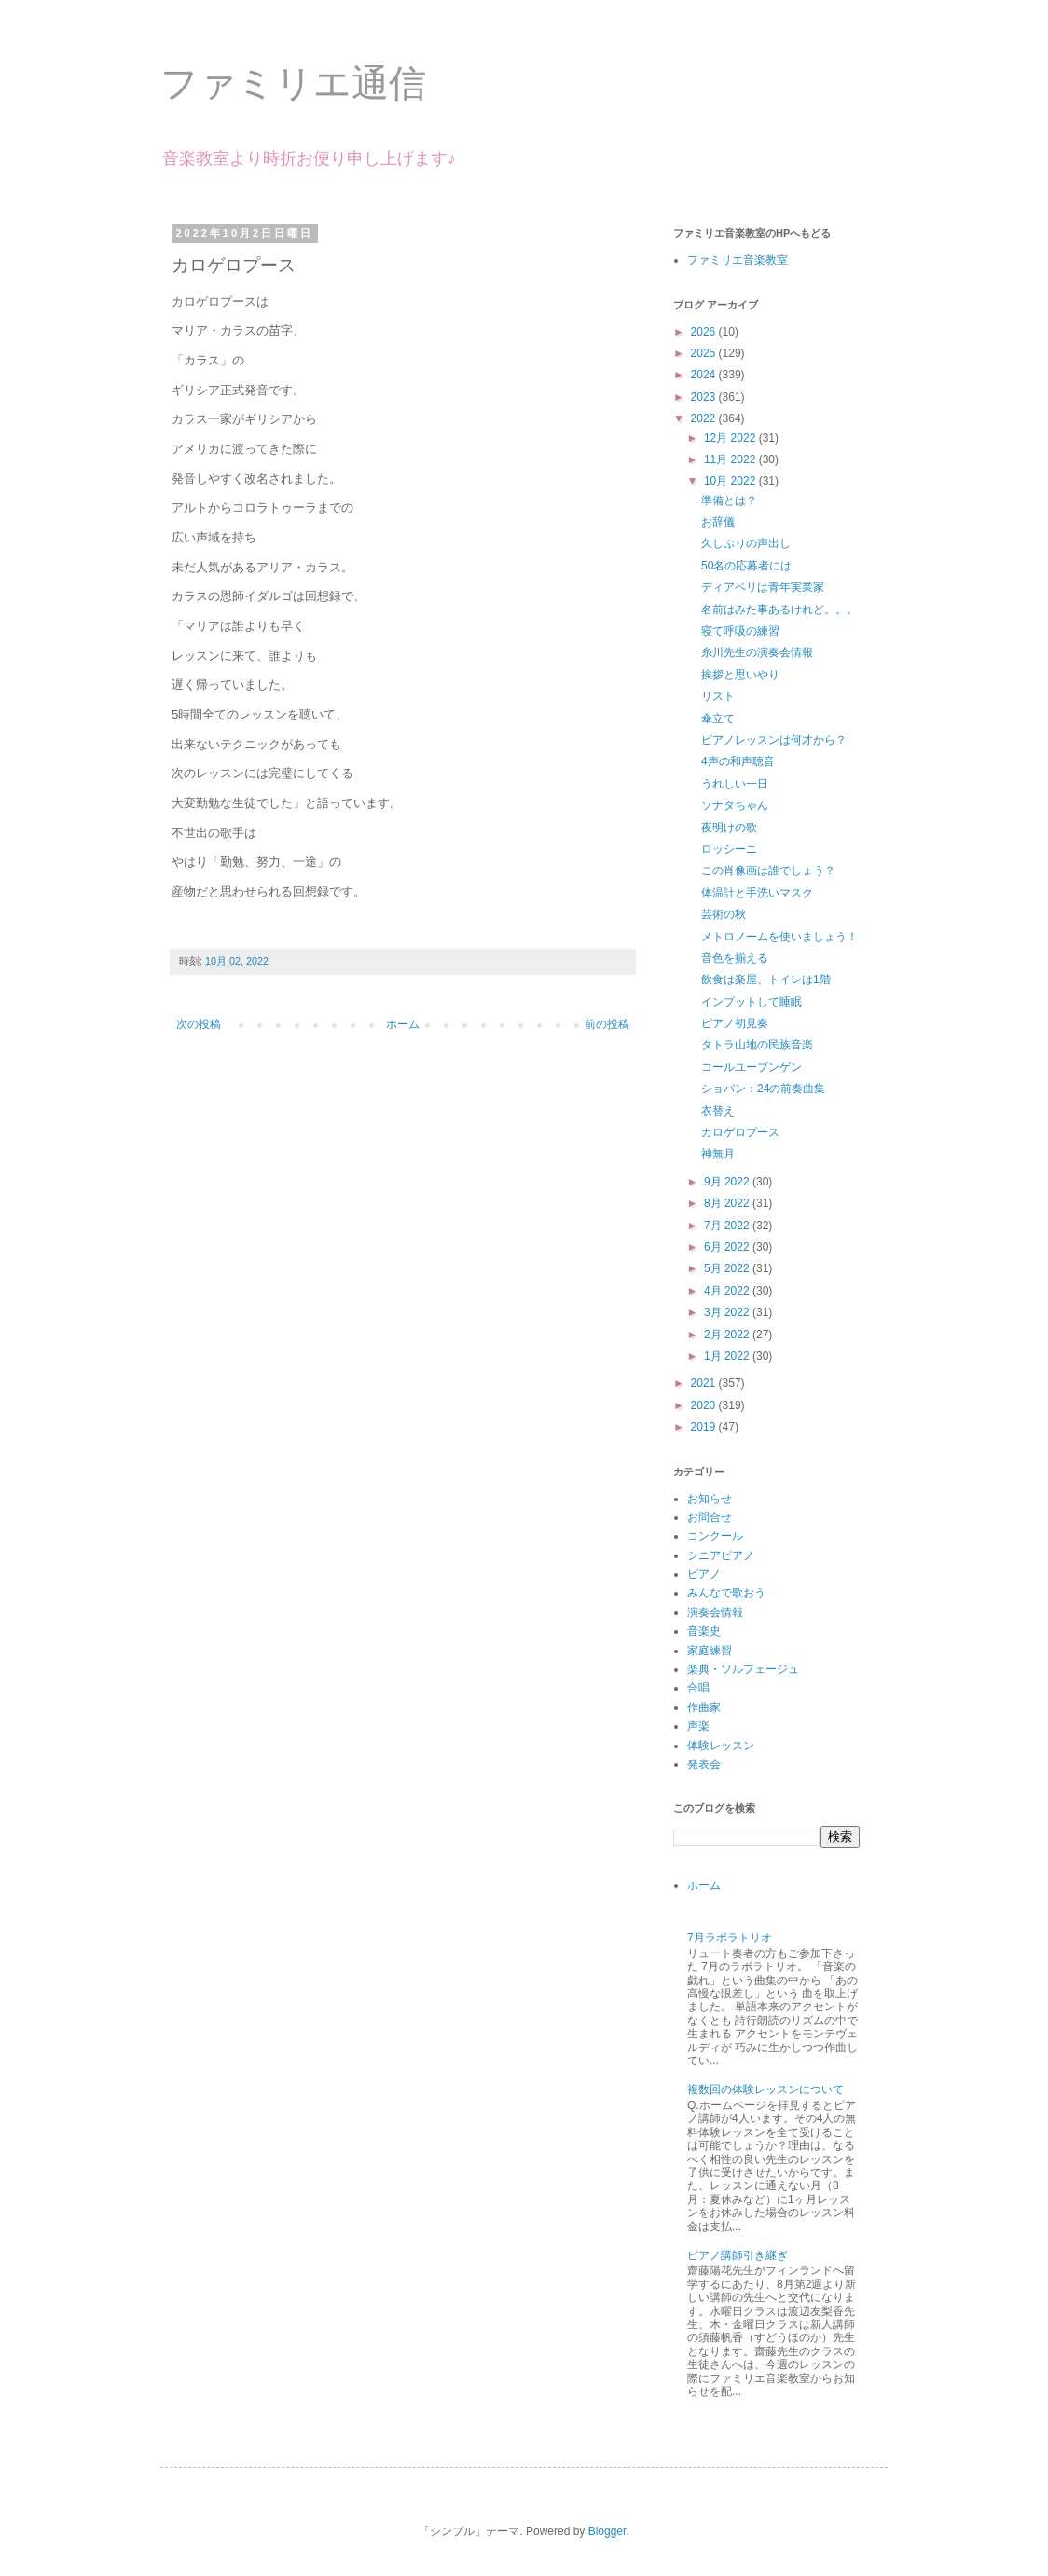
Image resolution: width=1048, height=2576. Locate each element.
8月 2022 (728, 1203)
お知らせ (709, 1498)
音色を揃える (734, 958)
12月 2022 (731, 438)
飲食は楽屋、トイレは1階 (766, 979)
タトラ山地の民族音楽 (757, 1044)
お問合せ (709, 1517)
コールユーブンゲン (751, 1067)
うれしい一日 (734, 783)
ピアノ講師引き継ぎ (737, 2255)
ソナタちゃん (734, 805)
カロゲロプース (740, 1132)
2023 (705, 397)
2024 (705, 374)
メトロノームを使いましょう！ (779, 936)
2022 (705, 418)
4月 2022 (728, 1290)
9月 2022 (728, 1181)
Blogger (607, 2531)
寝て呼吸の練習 (740, 630)
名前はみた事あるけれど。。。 (779, 609)
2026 (705, 331)
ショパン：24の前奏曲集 (763, 1088)
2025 (705, 353)
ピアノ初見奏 (734, 1023)
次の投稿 (198, 1024)
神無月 (718, 1153)
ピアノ (704, 1574)
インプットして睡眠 (751, 1001)
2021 (705, 1383)
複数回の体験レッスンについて (765, 2089)
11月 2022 (731, 459)
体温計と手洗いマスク (757, 892)
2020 (705, 1405)
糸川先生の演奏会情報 (757, 652)
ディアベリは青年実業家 (762, 587)
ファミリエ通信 (293, 82)
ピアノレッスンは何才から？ (774, 740)
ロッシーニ (729, 849)
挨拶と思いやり (740, 674)
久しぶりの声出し (746, 543)
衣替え (718, 1110)
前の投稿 (607, 1024)
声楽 (698, 1726)
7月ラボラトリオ (729, 1937)
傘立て (718, 718)
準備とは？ (729, 500)
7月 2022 (728, 1225)
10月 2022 (731, 480)
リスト (718, 696)
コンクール (715, 1535)
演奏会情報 (715, 1612)
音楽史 (704, 1630)
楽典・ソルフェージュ (743, 1669)
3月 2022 (728, 1312)
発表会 (704, 1764)
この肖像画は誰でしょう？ (768, 870)
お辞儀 (718, 521)
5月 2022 (728, 1268)
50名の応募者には (746, 565)
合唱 (698, 1687)
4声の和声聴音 (738, 761)
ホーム (403, 1024)
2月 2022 (728, 1334)
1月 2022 (728, 1356)
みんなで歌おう (726, 1592)
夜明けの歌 (729, 827)
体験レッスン (720, 1745)
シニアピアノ (720, 1555)
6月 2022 (728, 1247)
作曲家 (704, 1707)
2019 (705, 1426)
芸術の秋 (723, 914)
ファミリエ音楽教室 (737, 260)
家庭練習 (709, 1650)
